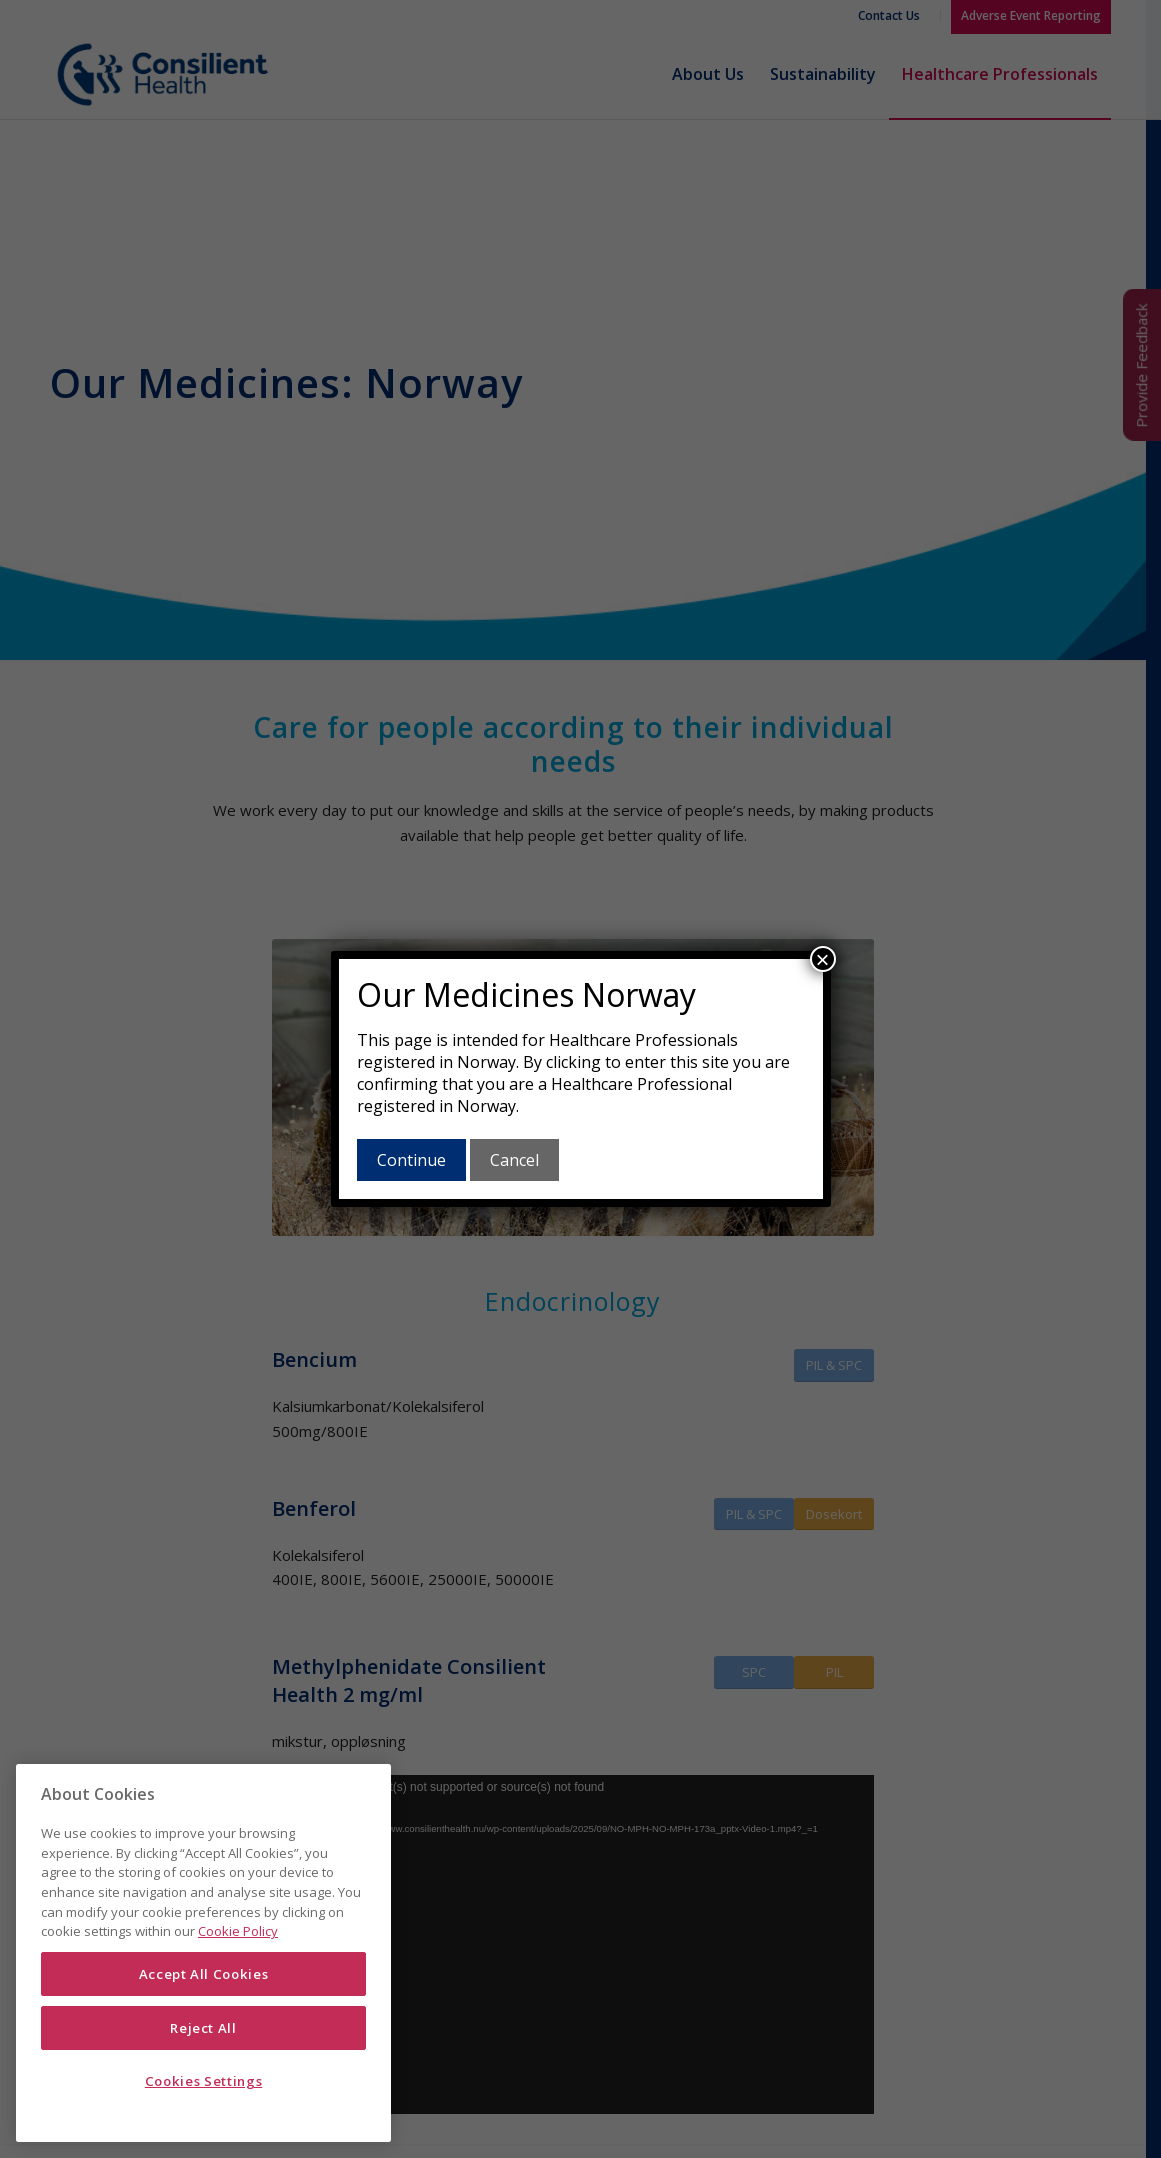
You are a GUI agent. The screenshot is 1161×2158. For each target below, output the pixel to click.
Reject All (203, 2028)
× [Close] (822, 959)
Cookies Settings (204, 2081)
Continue (411, 1160)
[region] (203, 1953)
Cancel (514, 1160)
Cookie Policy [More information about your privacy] (238, 1931)
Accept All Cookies (204, 1974)
